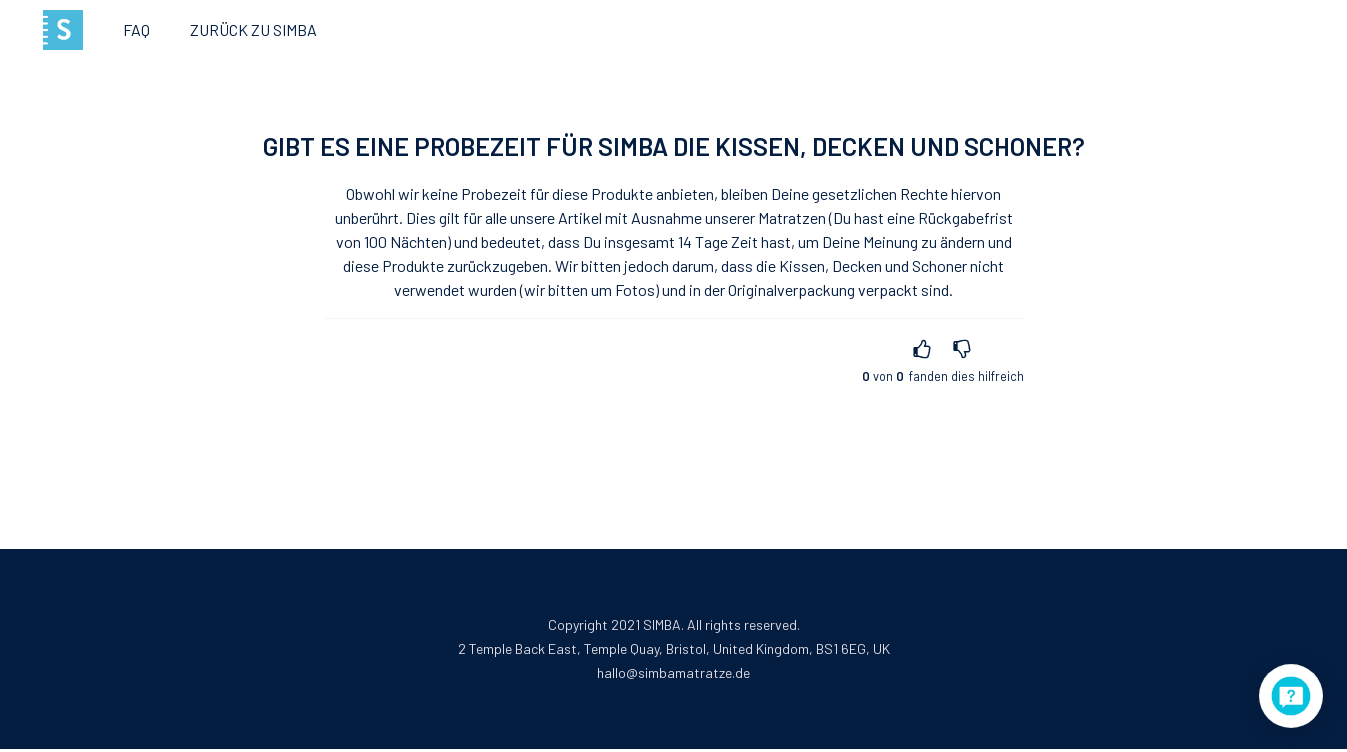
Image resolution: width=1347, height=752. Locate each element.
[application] (1291, 696)
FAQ (136, 29)
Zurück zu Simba (253, 29)
